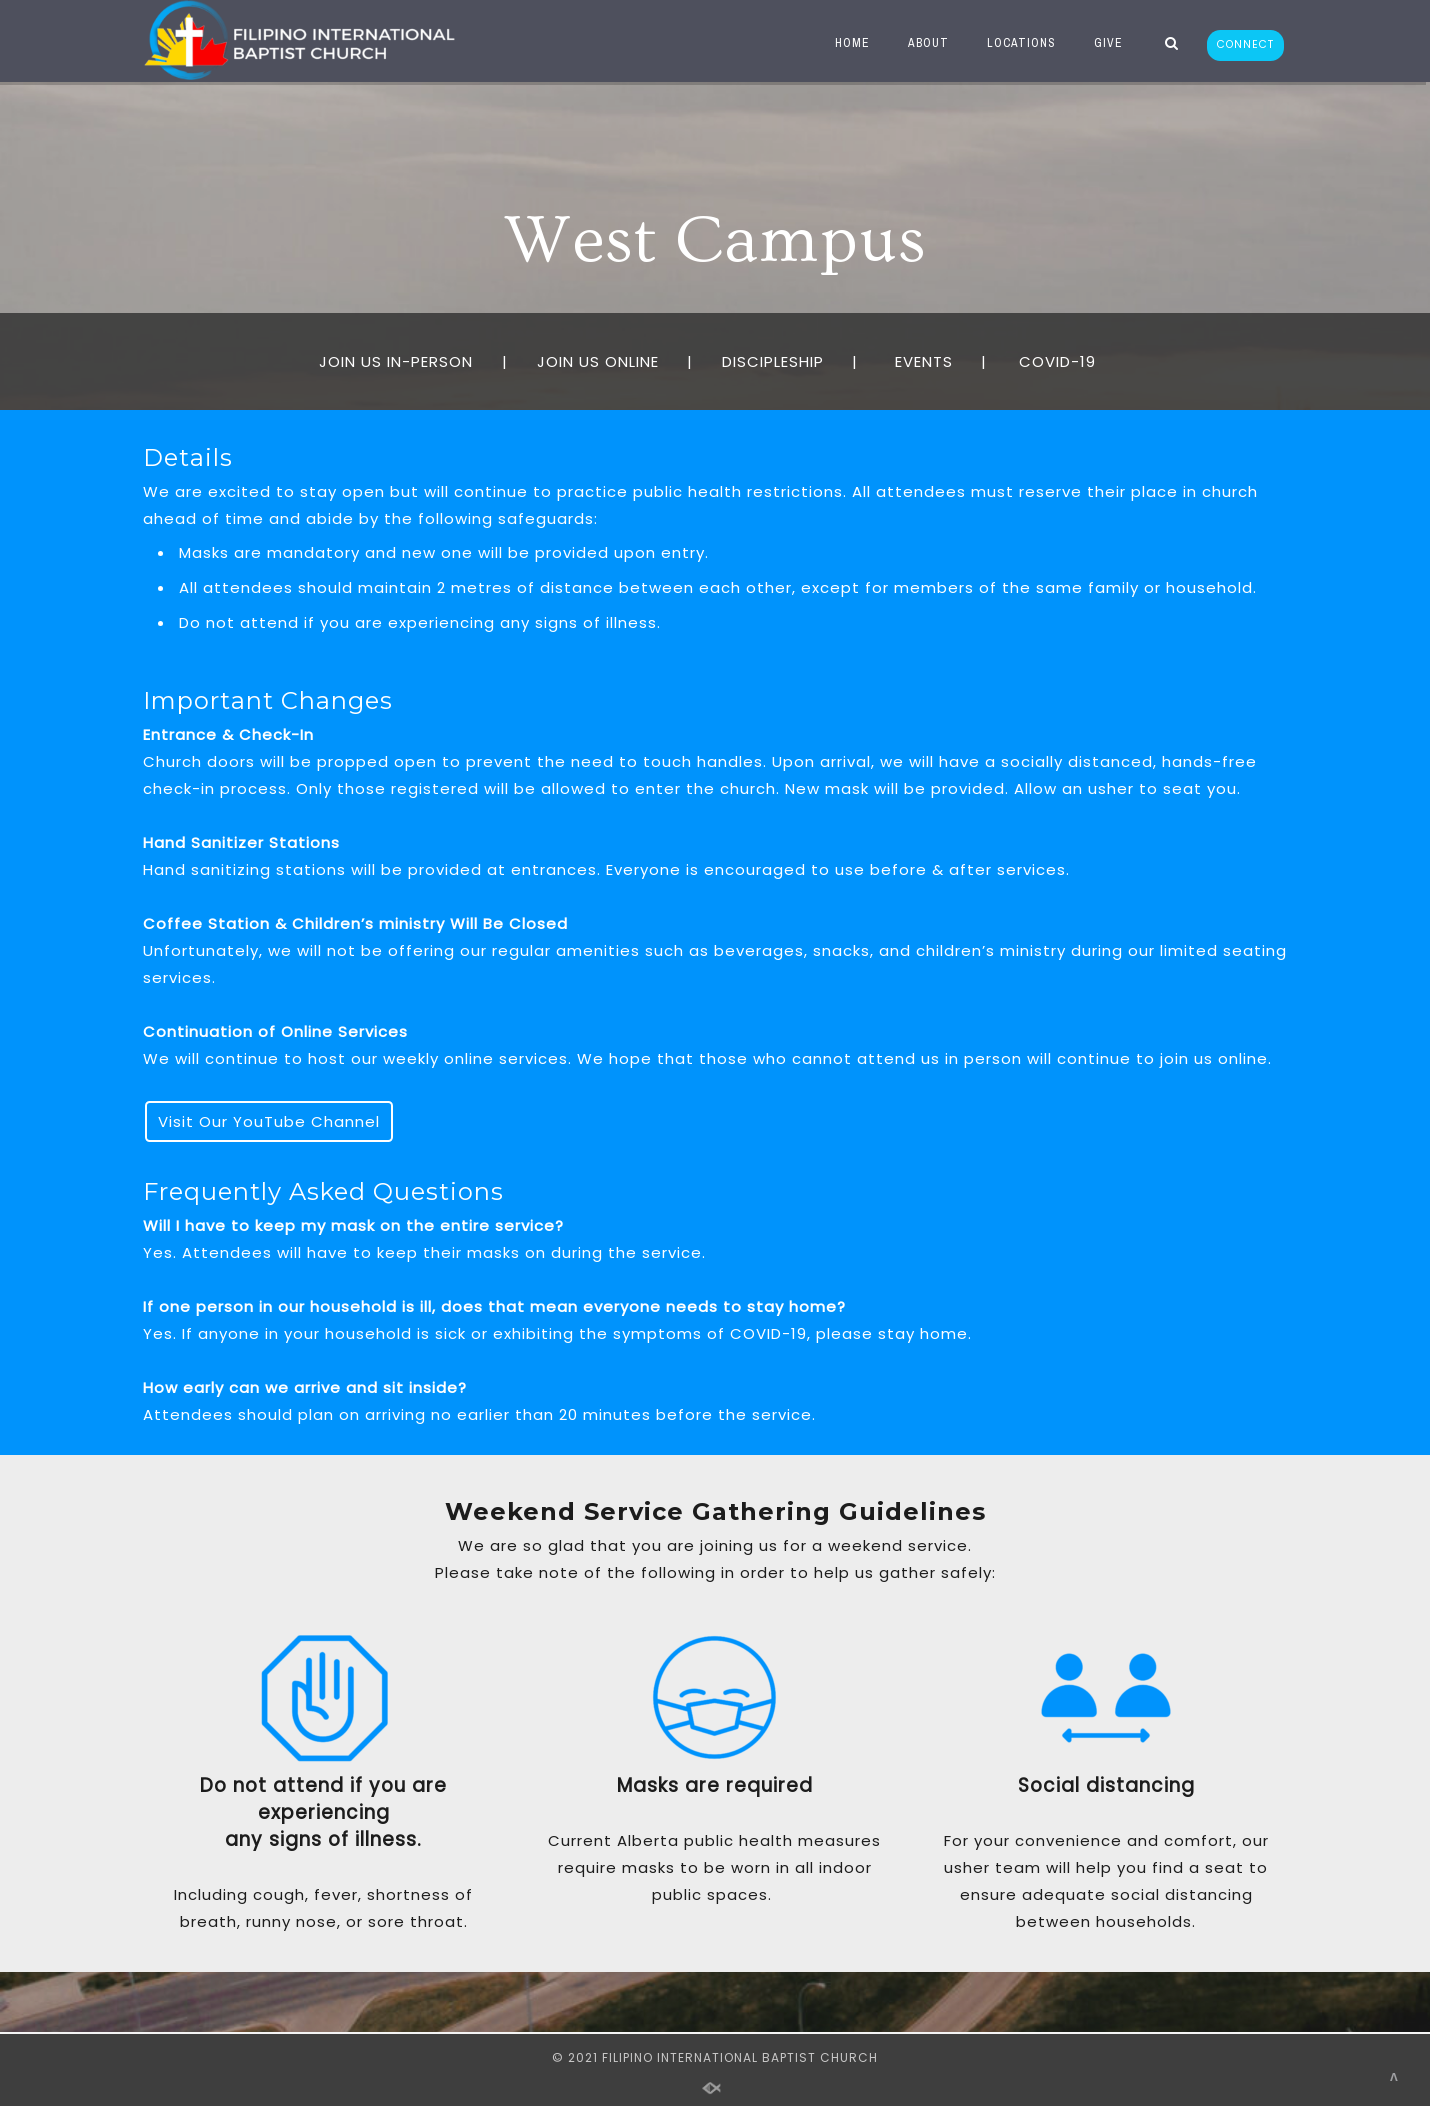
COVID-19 (1065, 361)
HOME (846, 43)
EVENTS (924, 361)
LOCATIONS (1015, 43)
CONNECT (1245, 44)
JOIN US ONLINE (598, 361)
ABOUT (922, 43)
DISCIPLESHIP (773, 361)
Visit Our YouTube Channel (269, 1121)
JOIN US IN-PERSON (396, 361)
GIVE (1102, 43)
